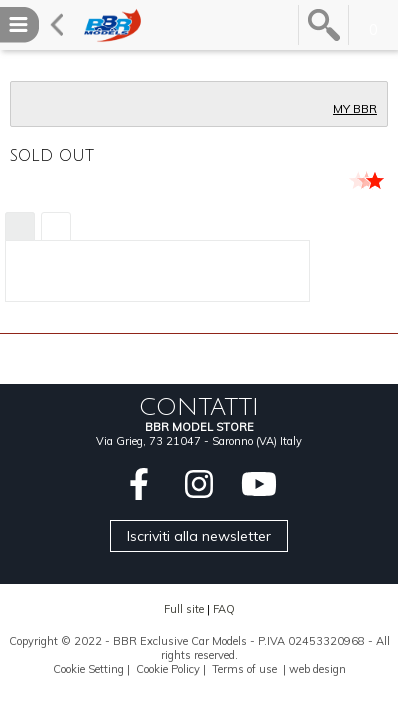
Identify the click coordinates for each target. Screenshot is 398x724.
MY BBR (355, 109)
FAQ (224, 609)
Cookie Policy (168, 669)
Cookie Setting (88, 669)
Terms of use (244, 669)
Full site (184, 609)
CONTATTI (199, 407)
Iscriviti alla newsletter (199, 536)
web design (317, 669)
